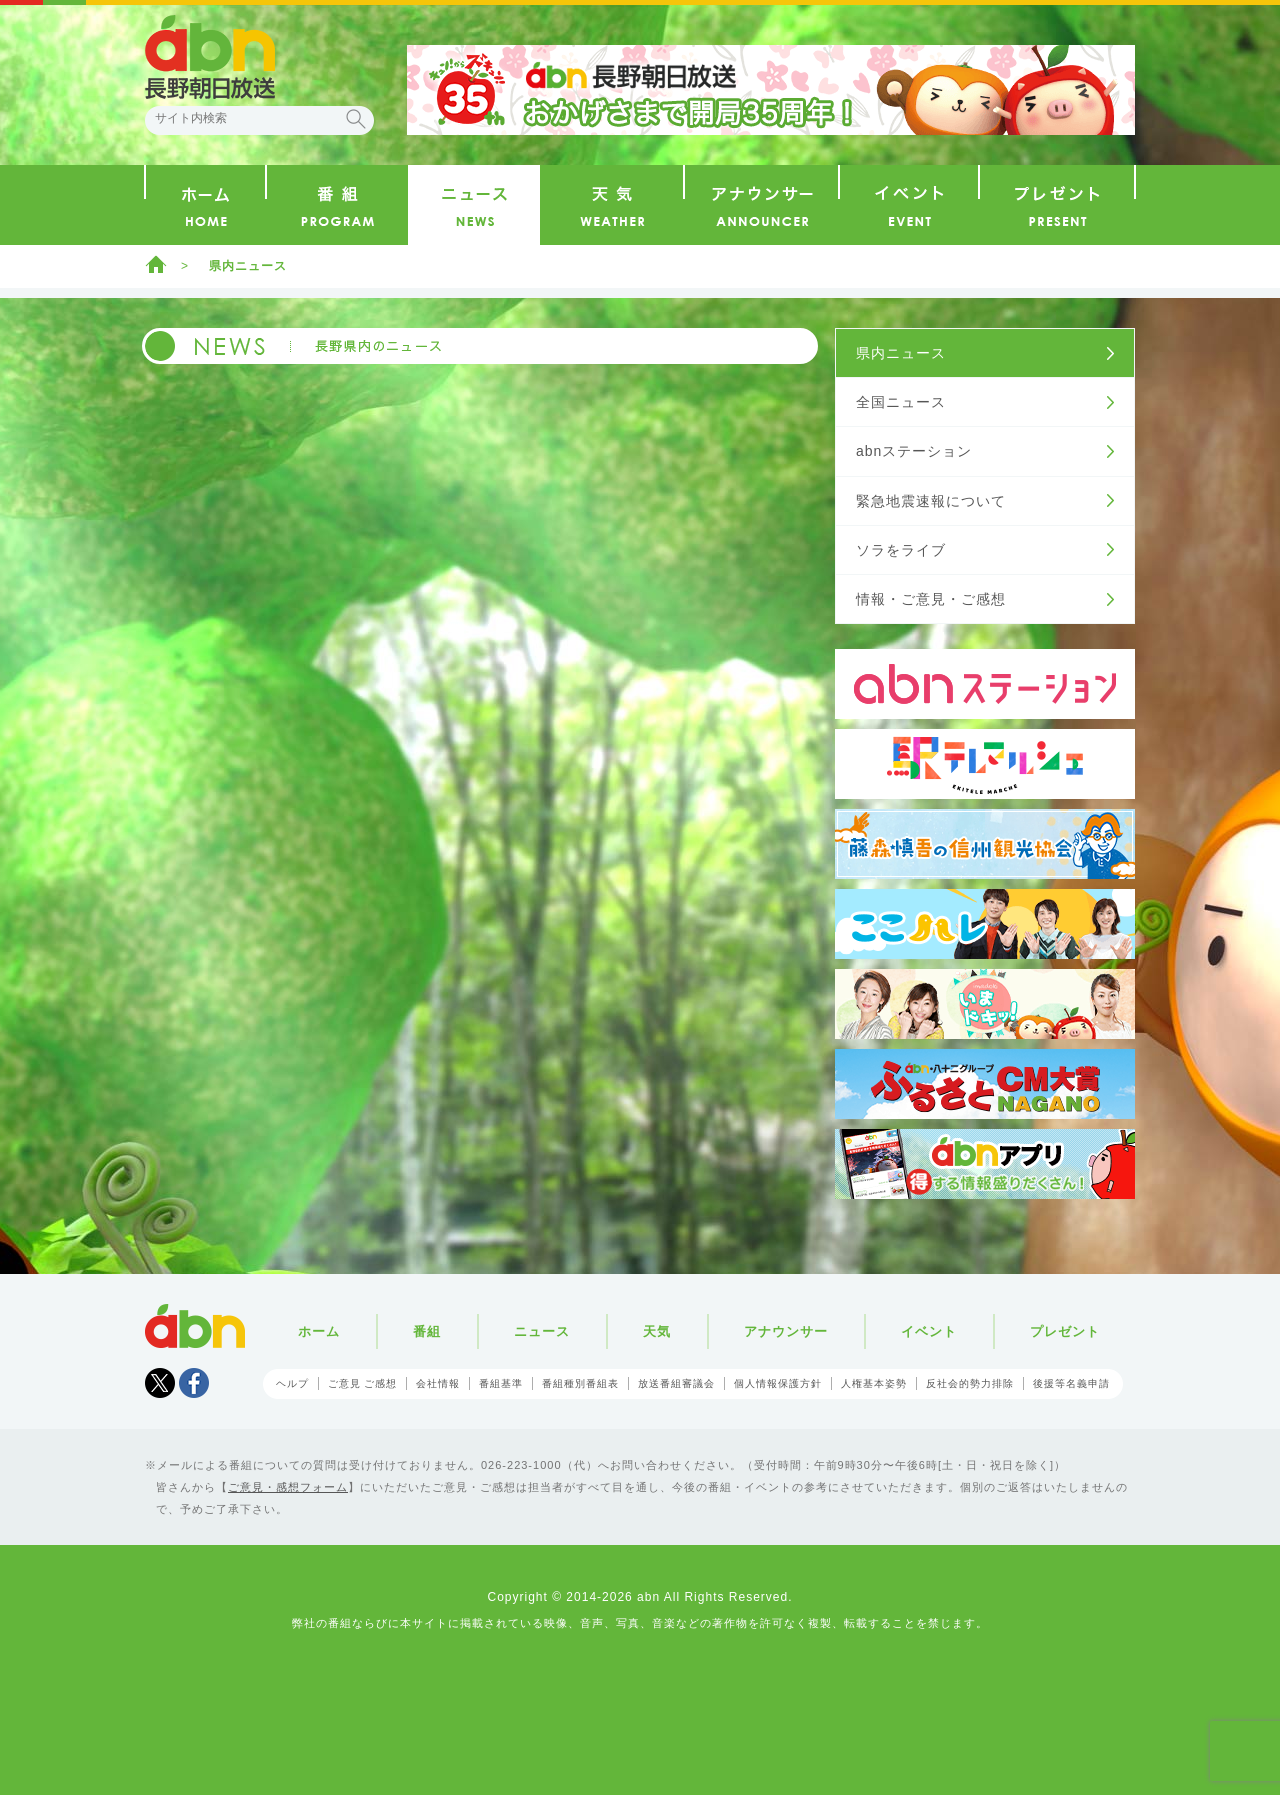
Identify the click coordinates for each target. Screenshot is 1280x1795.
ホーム (156, 264)
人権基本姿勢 (874, 1383)
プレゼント (1065, 1331)
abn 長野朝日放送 (210, 57)
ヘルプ (292, 1383)
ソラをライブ (901, 550)
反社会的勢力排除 (970, 1383)
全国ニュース (901, 402)
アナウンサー (786, 1331)
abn (195, 1326)
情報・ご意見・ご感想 (931, 599)
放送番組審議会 (676, 1383)
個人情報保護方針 (778, 1383)
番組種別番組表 (580, 1383)
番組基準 (501, 1383)
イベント (929, 1331)
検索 (356, 119)
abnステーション (914, 451)
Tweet (160, 1383)
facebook (194, 1383)
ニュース (542, 1331)
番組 (427, 1331)
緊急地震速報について (931, 501)
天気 (657, 1331)
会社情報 (438, 1383)
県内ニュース (248, 266)
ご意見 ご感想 (363, 1383)
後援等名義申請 (1071, 1383)
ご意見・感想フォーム (288, 1487)
